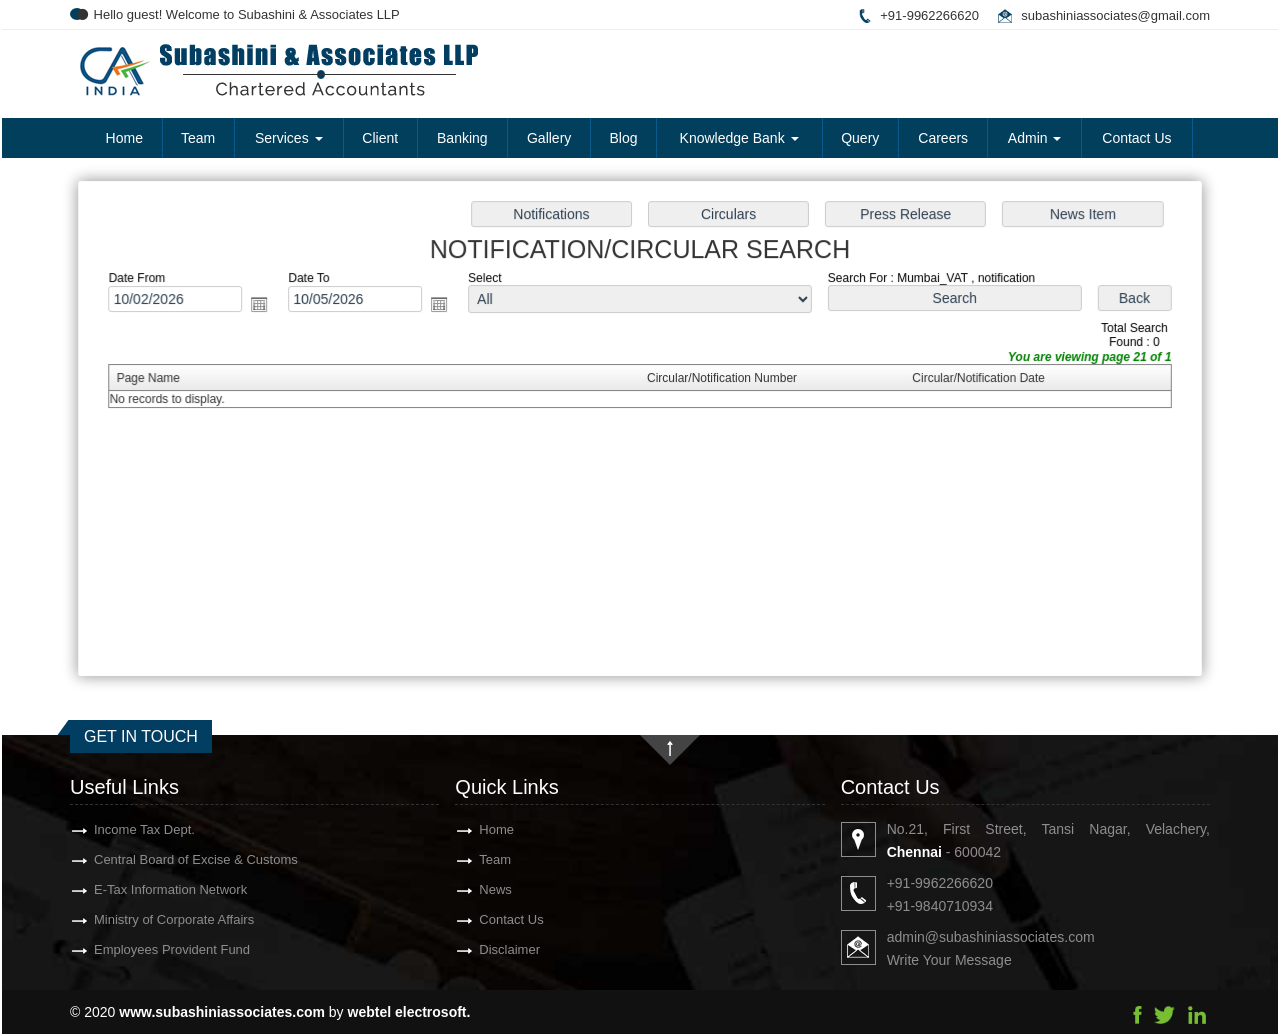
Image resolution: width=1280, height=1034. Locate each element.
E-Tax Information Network (152, 889)
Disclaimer (491, 949)
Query (860, 138)
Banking (462, 138)
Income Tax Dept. (126, 829)
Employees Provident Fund (154, 949)
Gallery (549, 138)
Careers (943, 138)
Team (198, 138)
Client (380, 138)
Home (124, 138)
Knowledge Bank (739, 138)
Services (289, 138)
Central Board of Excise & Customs (178, 859)
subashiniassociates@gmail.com (1115, 15)
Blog (623, 138)
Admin (1035, 138)
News (477, 889)
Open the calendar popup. (266, 307)
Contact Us (1136, 138)
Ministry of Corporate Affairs (156, 919)
